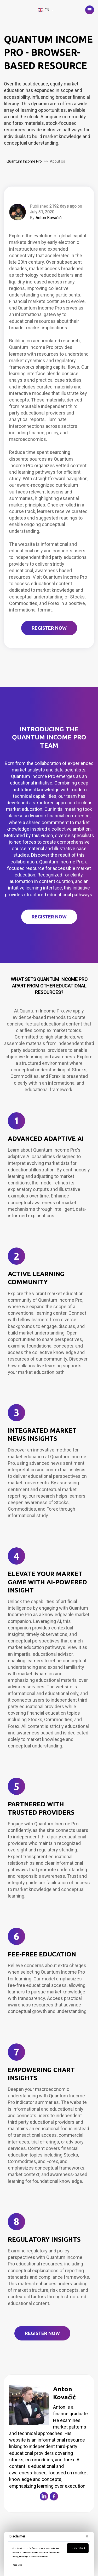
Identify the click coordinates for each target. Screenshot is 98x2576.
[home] (19, 10)
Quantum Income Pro (24, 161)
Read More (17, 2565)
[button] (89, 9)
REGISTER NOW (49, 628)
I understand (78, 2548)
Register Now (49, 916)
